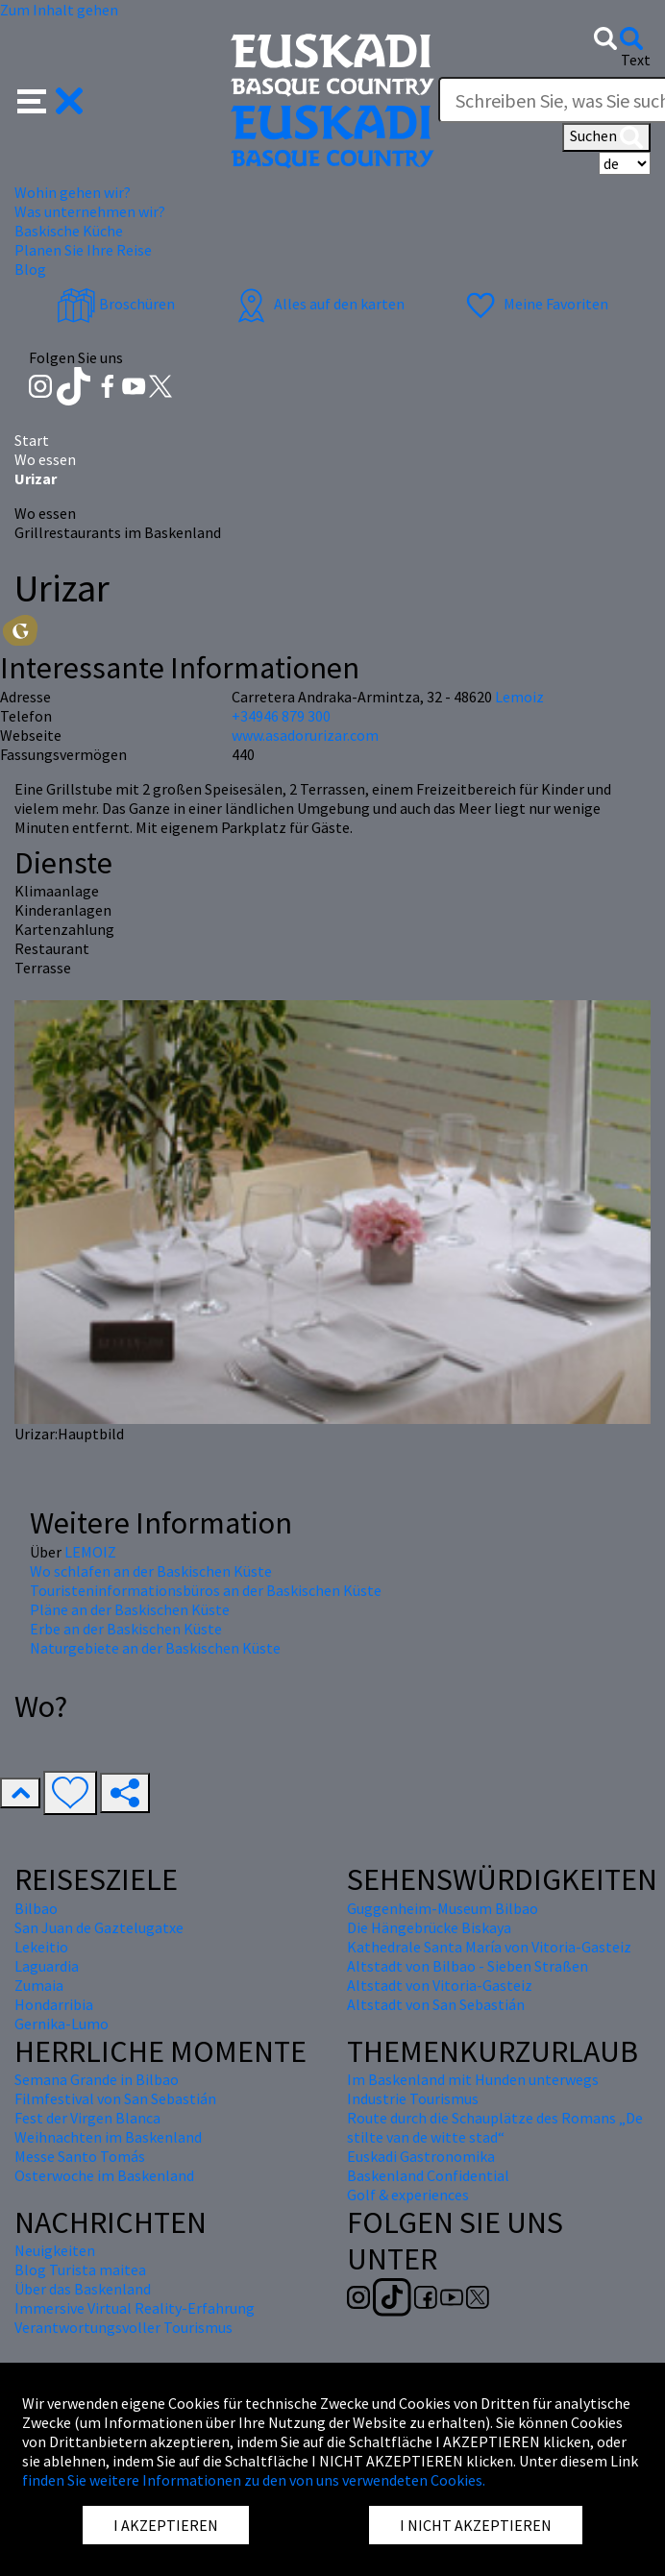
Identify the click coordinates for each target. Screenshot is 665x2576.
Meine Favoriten (534, 303)
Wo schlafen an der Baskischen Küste (151, 1571)
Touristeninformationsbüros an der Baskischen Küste (206, 1590)
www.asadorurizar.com (305, 735)
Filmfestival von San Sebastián (115, 2098)
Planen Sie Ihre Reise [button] (83, 249)
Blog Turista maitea (80, 2269)
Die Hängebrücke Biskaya (429, 1927)
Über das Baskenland (82, 2288)
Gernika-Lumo (61, 2023)
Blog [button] (30, 269)
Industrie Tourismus (413, 2098)
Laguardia (46, 1965)
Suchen (606, 137)
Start (31, 440)
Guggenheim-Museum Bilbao (442, 1908)
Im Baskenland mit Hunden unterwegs (473, 2079)
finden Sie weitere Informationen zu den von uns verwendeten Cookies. (253, 2480)
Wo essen (45, 459)
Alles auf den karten (318, 303)
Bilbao (36, 1908)
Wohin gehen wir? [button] (72, 192)
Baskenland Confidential (428, 2175)
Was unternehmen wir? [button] (89, 211)
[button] (50, 99)
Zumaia (38, 1985)
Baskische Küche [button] (68, 230)
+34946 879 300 (281, 715)
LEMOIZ (90, 1551)
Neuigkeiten (54, 2250)
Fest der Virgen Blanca (87, 2117)
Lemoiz (519, 696)
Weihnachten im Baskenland (108, 2137)
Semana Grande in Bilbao (96, 2079)
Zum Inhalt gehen (59, 9)
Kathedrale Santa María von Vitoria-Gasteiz (489, 1946)
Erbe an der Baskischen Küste (126, 1628)
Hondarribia (53, 2004)
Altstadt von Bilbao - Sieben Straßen (467, 1965)
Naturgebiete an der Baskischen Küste (155, 1647)
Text (636, 59)
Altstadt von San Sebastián (436, 2004)
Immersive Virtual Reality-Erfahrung (134, 2308)
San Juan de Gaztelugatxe (99, 1927)
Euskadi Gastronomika (421, 2156)
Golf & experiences (408, 2194)
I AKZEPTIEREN (165, 2525)
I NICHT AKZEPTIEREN (476, 2525)
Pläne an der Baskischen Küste (130, 1609)
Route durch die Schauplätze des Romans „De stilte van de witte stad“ (495, 2127)
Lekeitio (41, 1946)
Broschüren (116, 303)
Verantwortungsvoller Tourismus (123, 2327)
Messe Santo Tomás (79, 2156)
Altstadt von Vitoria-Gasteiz (439, 1985)
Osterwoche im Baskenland (104, 2175)
